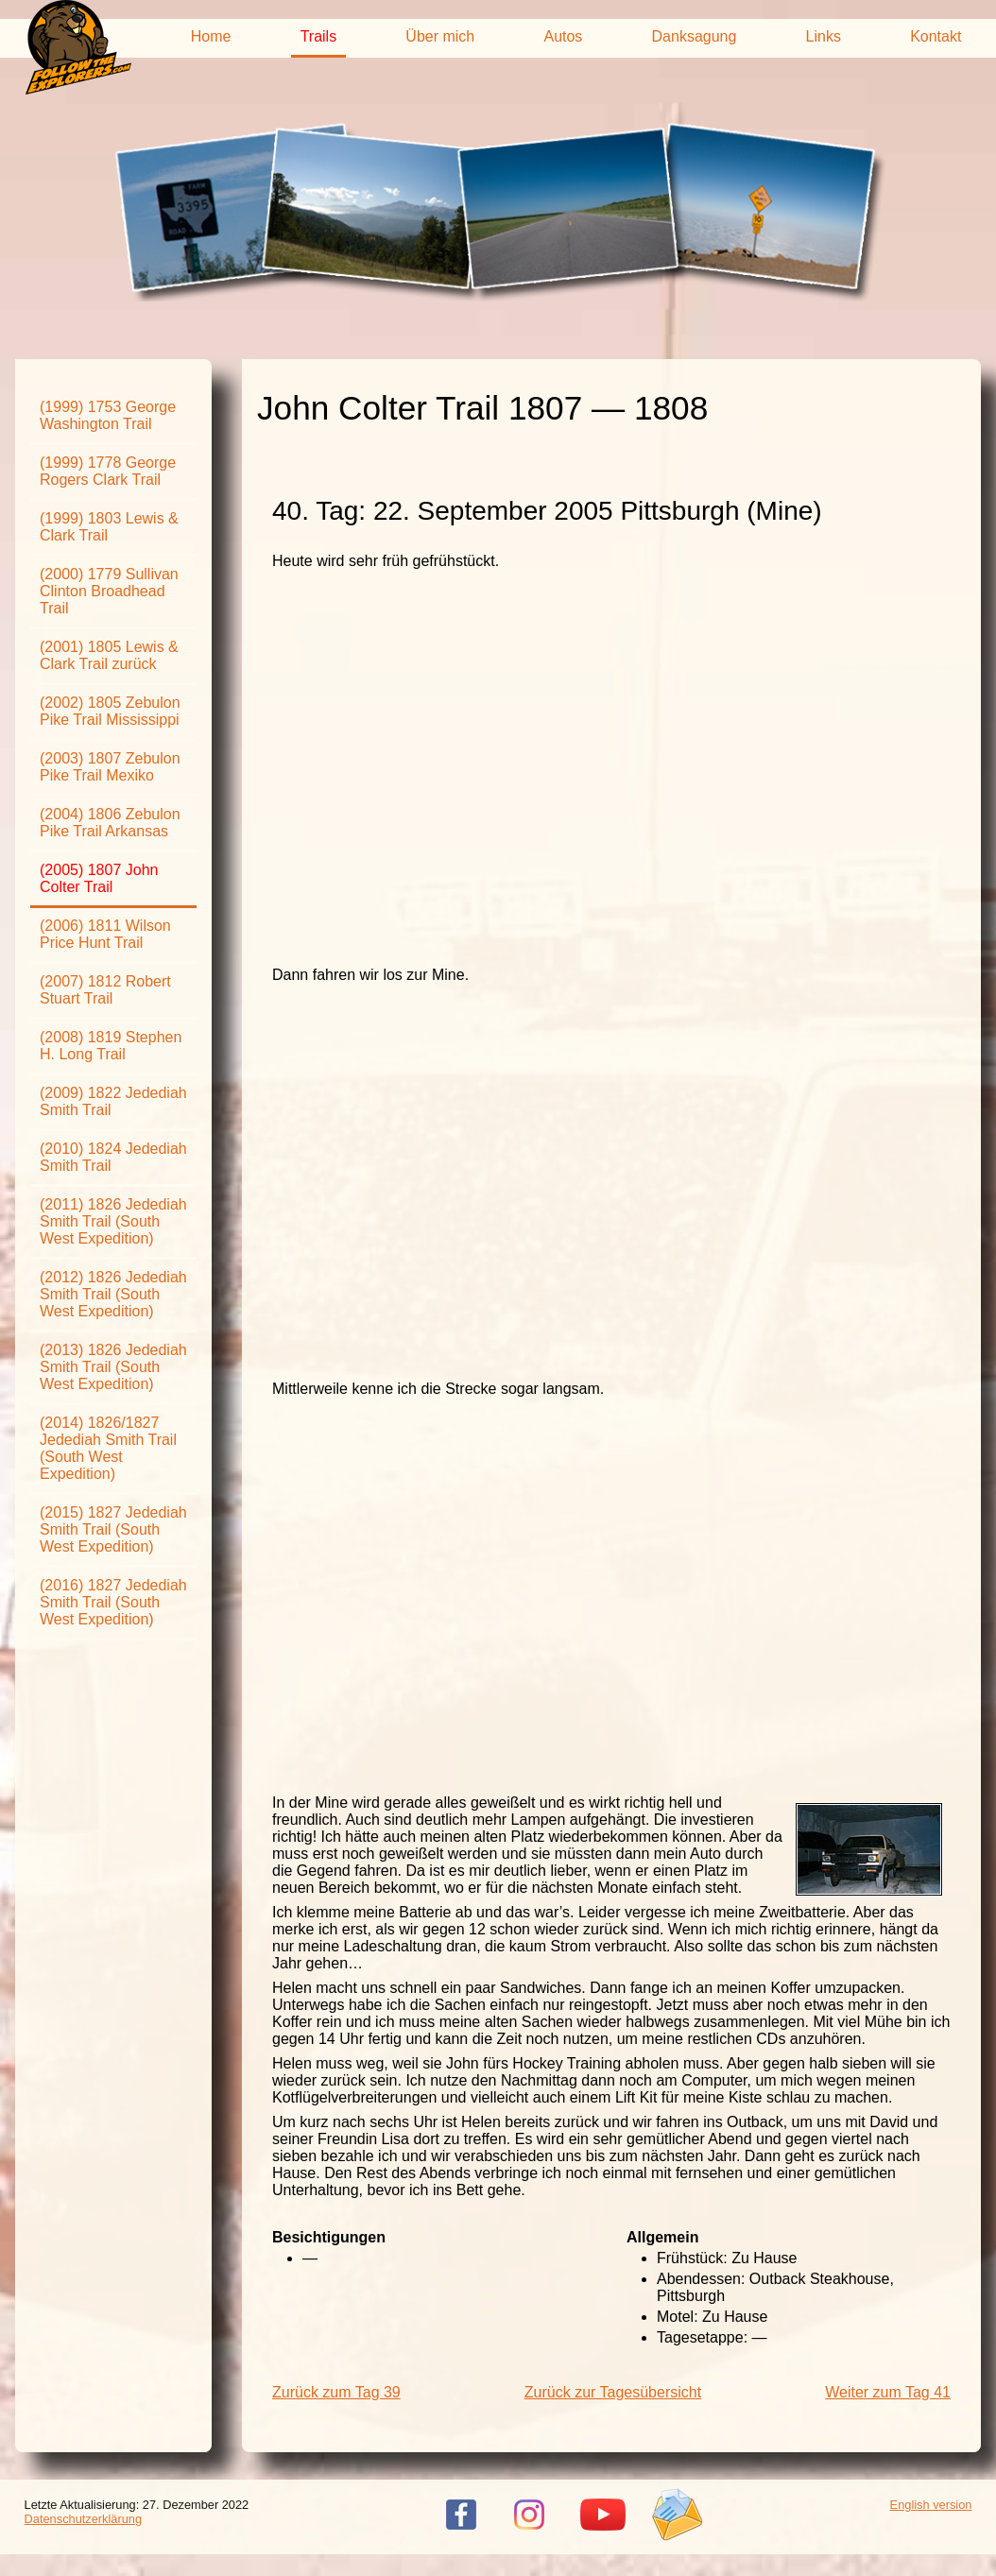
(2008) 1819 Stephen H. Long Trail (110, 1045)
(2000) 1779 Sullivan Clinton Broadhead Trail (109, 591)
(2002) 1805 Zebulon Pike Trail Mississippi (110, 711)
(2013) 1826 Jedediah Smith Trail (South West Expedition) (113, 1367)
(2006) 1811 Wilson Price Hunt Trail (105, 934)
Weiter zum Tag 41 (888, 2392)
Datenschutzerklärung (83, 2519)
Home (211, 36)
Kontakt (935, 36)
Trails (319, 36)
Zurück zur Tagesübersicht (612, 2392)
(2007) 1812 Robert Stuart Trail (105, 989)
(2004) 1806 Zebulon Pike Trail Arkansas (110, 822)
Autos (562, 36)
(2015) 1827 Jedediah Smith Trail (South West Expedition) (113, 1529)
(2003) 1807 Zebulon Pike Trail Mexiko (110, 766)
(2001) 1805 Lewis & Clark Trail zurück (109, 655)
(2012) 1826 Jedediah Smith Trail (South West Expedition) (113, 1294)
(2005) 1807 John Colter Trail (99, 878)
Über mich (439, 36)
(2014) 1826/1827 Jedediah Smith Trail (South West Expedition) (108, 1448)
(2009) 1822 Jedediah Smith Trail (113, 1101)
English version (931, 2505)
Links (823, 36)
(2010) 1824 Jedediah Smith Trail (113, 1157)
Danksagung (694, 36)
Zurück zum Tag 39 (336, 2392)
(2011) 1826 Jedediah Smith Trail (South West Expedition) (113, 1221)
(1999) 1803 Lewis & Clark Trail (109, 526)
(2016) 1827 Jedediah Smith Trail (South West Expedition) (113, 1602)
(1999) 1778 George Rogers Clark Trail (108, 471)
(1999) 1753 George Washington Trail (108, 415)
